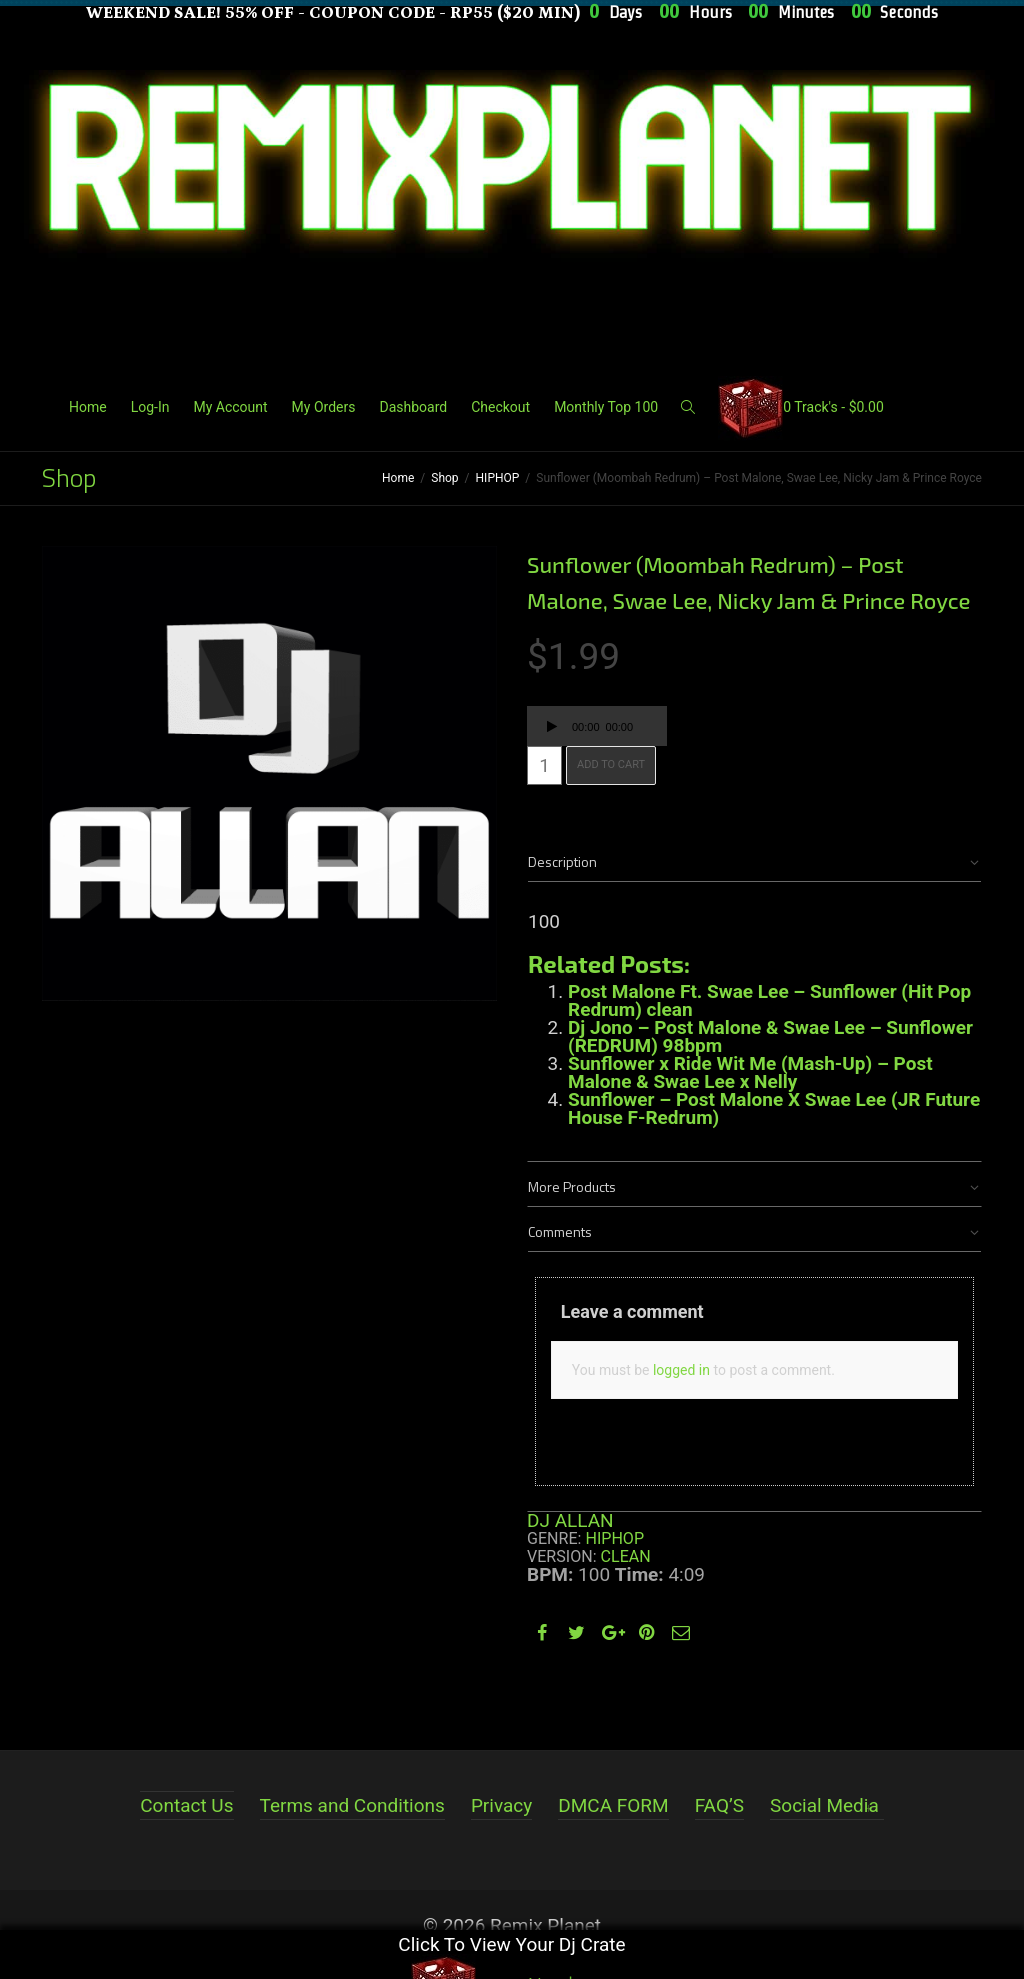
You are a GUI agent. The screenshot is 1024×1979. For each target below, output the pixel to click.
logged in (681, 1370)
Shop (444, 478)
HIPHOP (498, 478)
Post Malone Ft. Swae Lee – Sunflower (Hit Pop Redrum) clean (769, 1000)
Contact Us (186, 1805)
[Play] (552, 729)
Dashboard (413, 407)
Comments (560, 1231)
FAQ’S (719, 1805)
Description (562, 861)
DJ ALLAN (570, 1520)
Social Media (824, 1805)
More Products (572, 1186)
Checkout (500, 407)
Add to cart (611, 764)
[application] (597, 726)
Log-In (150, 407)
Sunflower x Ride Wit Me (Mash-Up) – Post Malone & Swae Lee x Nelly (750, 1072)
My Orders (324, 407)
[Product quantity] (544, 765)
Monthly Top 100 (606, 407)
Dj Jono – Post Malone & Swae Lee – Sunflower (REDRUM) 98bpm (770, 1036)
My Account (230, 407)
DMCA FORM (613, 1805)
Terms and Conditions (352, 1805)
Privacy (501, 1805)
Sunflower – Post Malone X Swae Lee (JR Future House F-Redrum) (774, 1108)
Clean (626, 1556)
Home (88, 407)
